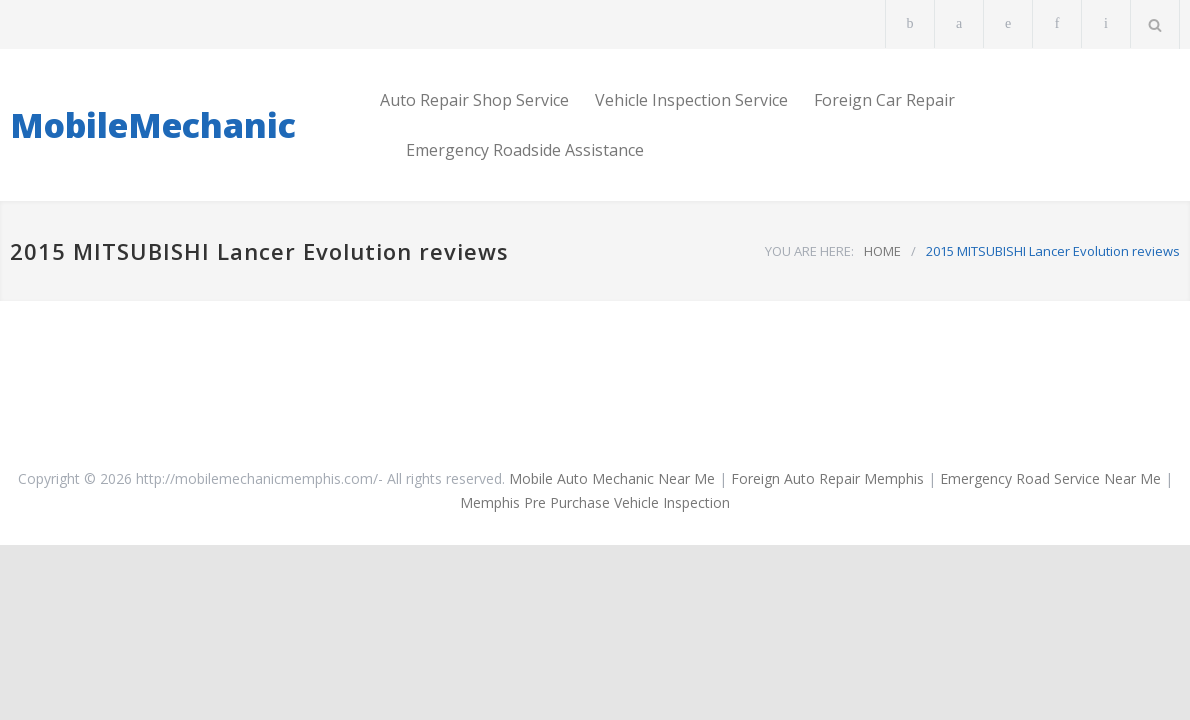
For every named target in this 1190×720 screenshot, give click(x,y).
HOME (882, 251)
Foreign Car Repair (884, 100)
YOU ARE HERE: (809, 251)
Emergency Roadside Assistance (525, 150)
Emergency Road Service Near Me (1050, 478)
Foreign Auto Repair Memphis (827, 478)
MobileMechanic (153, 125)
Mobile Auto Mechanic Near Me (612, 478)
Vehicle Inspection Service (691, 100)
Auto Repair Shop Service (474, 100)
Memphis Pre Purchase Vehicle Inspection (595, 502)
